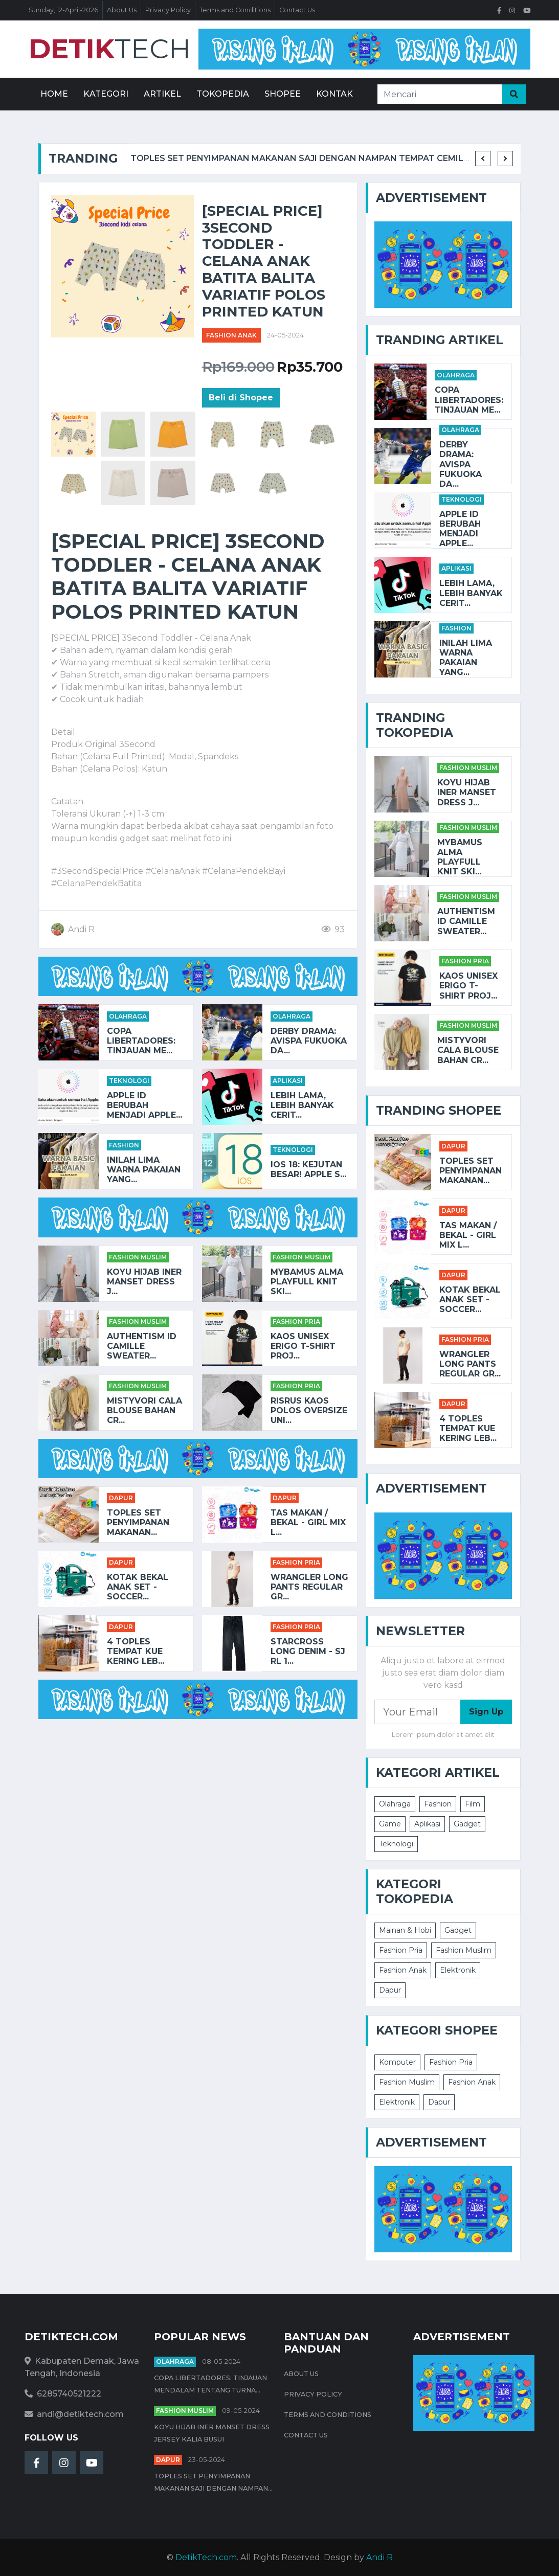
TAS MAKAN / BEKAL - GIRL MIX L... (308, 1522)
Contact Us (297, 10)
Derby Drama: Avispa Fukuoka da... (309, 1040)
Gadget (467, 1823)
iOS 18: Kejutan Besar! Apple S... (308, 1169)
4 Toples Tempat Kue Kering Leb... (135, 1651)
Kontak (334, 94)
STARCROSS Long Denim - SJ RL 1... (308, 1651)
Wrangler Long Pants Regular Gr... (309, 1586)
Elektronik (458, 1970)
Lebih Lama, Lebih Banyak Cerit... (302, 1105)
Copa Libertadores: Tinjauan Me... (141, 1040)
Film (472, 1804)
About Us (122, 10)
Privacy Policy (168, 10)
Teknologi (129, 1080)
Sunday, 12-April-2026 (63, 10)
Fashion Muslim (138, 1257)
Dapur (121, 1498)
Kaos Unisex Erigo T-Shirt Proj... (303, 1346)
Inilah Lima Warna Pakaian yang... (144, 1169)
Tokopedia (222, 94)
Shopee (282, 94)
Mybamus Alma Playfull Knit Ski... (307, 1281)
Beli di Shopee (241, 397)
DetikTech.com (206, 2557)
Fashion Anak (231, 335)
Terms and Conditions (235, 10)
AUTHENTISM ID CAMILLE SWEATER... (141, 1346)
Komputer (397, 2062)
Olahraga (128, 1016)
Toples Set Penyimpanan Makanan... (138, 1522)
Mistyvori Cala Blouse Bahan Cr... (144, 1410)
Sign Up (486, 1711)
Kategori (105, 94)
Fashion (124, 1145)
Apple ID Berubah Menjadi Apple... (144, 1105)
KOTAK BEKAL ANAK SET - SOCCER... (137, 1586)
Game (390, 1823)
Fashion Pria (296, 1321)
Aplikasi (288, 1080)
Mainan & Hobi (405, 1930)
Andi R (379, 2557)
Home (54, 94)
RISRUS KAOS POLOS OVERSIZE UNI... (309, 1410)
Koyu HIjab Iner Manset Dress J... (144, 1281)
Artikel (162, 94)
